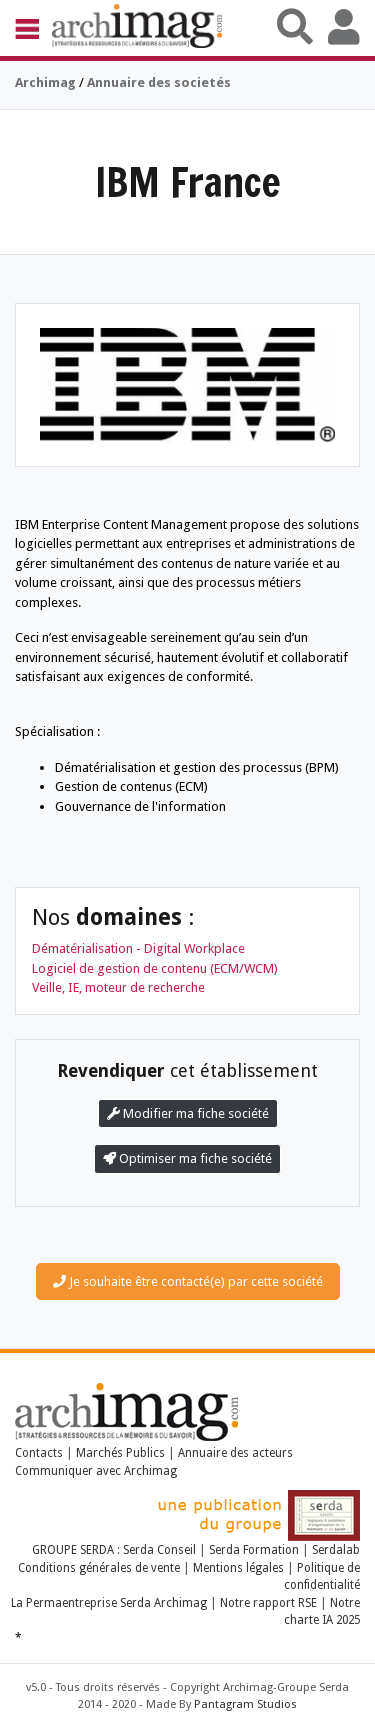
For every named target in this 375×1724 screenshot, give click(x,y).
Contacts (39, 1453)
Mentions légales (238, 1568)
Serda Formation (255, 1550)
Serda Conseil (161, 1550)
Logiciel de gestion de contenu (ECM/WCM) (155, 968)
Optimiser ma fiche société (187, 1158)
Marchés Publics (120, 1453)
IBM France (188, 181)
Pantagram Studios (245, 1704)
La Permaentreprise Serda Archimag (109, 1603)
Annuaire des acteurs (235, 1453)
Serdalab (336, 1550)
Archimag (45, 82)
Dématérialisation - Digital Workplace (138, 948)
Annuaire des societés (159, 82)
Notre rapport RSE (268, 1603)
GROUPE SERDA (74, 1550)
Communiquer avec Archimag (96, 1471)
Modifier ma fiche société (188, 1113)
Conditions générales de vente (99, 1568)
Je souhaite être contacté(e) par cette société (188, 1281)
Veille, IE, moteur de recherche (118, 987)
